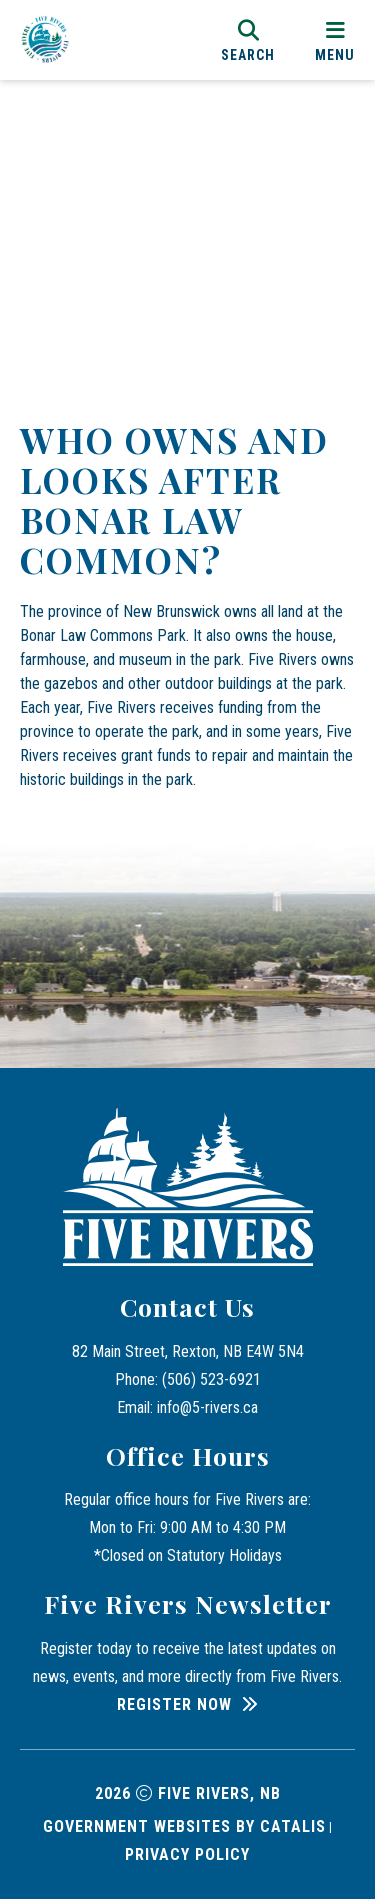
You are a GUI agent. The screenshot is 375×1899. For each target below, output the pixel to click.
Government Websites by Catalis (184, 1826)
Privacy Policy (187, 1854)
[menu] (335, 39)
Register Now (174, 1704)
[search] (248, 39)
